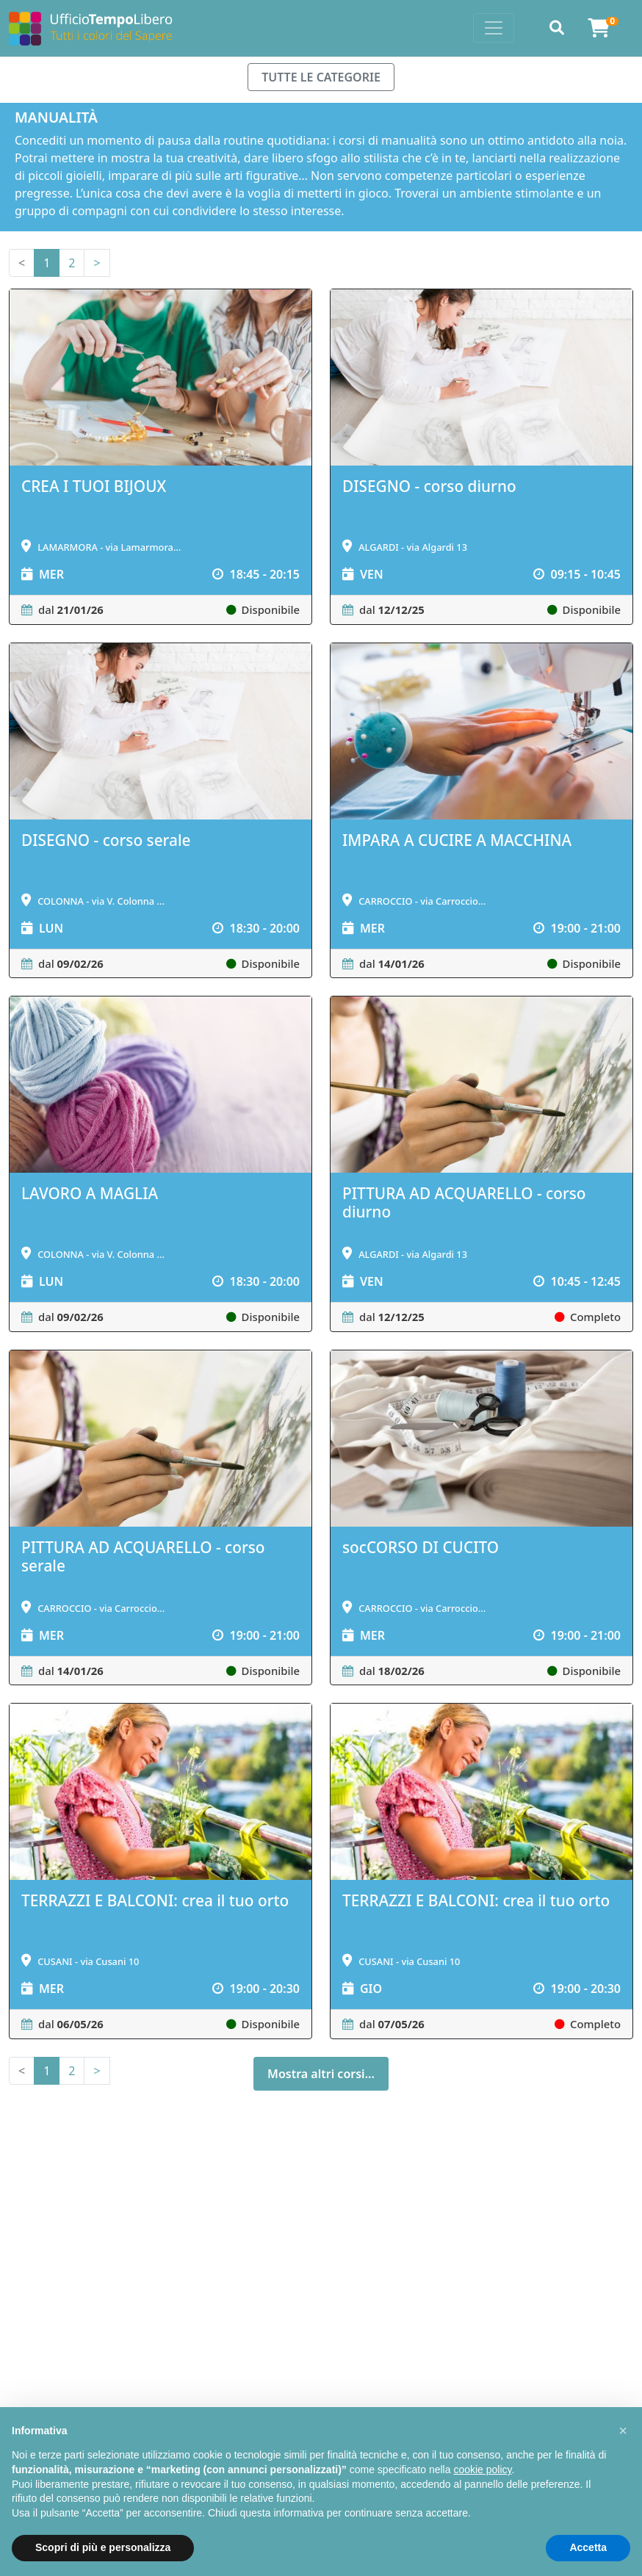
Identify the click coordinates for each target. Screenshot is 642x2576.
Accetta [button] (588, 2547)
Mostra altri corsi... (321, 2074)
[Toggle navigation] (493, 28)
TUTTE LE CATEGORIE (321, 77)
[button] (623, 2430)
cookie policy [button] (482, 2469)
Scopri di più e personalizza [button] (102, 2547)
